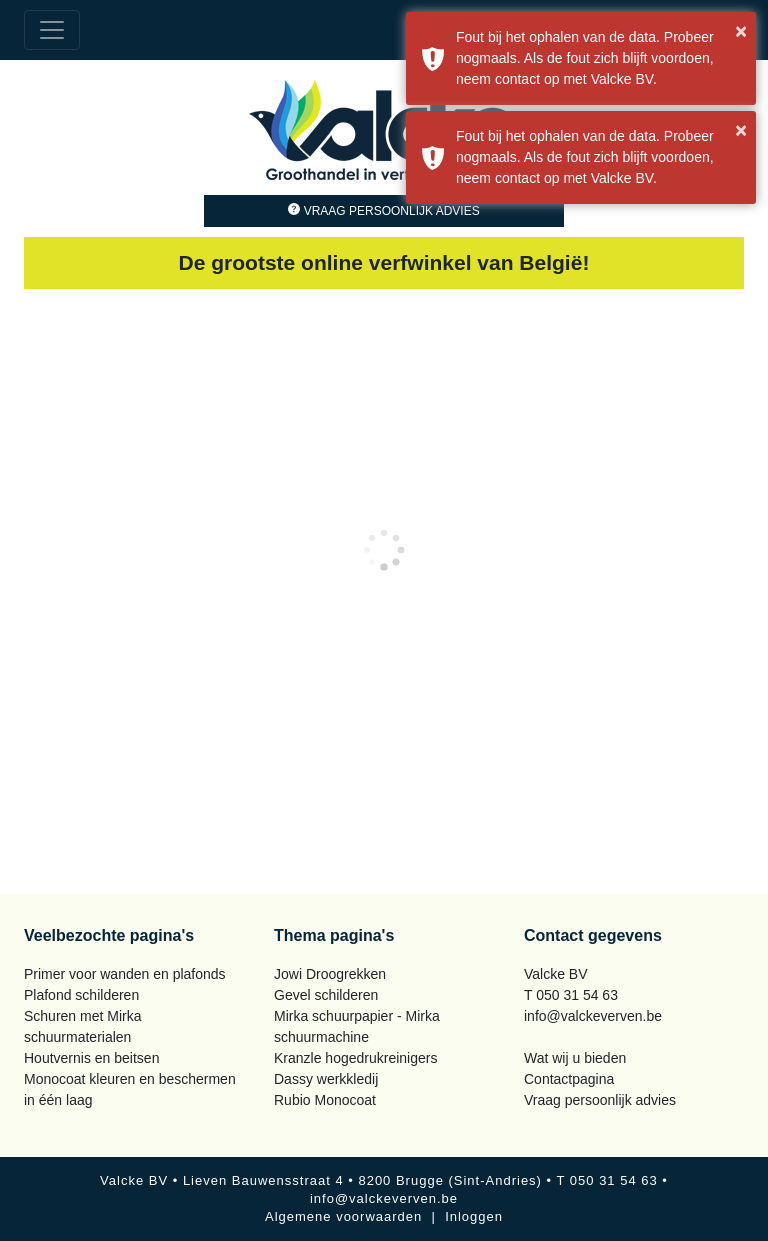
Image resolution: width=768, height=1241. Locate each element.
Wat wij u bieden (575, 1058)
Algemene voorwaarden (343, 1216)
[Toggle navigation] (52, 30)
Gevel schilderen (326, 995)
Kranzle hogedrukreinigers (355, 1058)
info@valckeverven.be (593, 1016)
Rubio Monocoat (325, 1100)
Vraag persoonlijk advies (383, 211)
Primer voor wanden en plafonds (125, 974)
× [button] (741, 31)
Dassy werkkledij (326, 1079)
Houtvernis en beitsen (91, 1058)
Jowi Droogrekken (330, 974)
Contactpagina (569, 1079)
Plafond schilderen (81, 995)
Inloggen (474, 1216)
